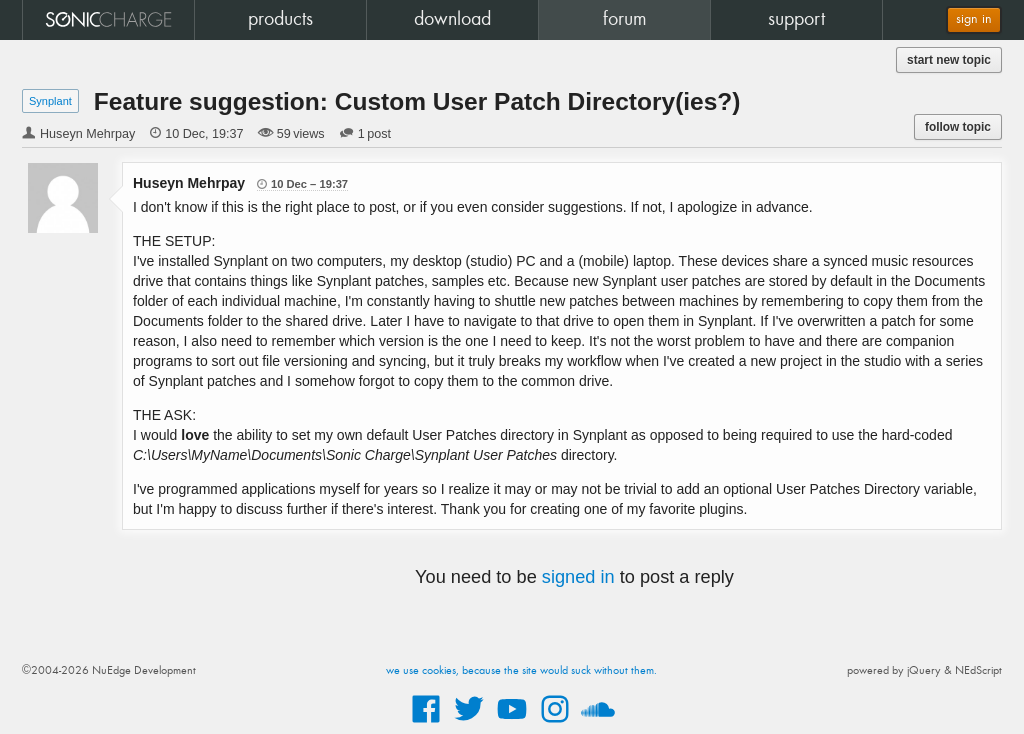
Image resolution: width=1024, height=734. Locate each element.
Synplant (50, 101)
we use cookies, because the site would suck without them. (521, 671)
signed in (578, 577)
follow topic (958, 127)
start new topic (949, 60)
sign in (974, 19)
